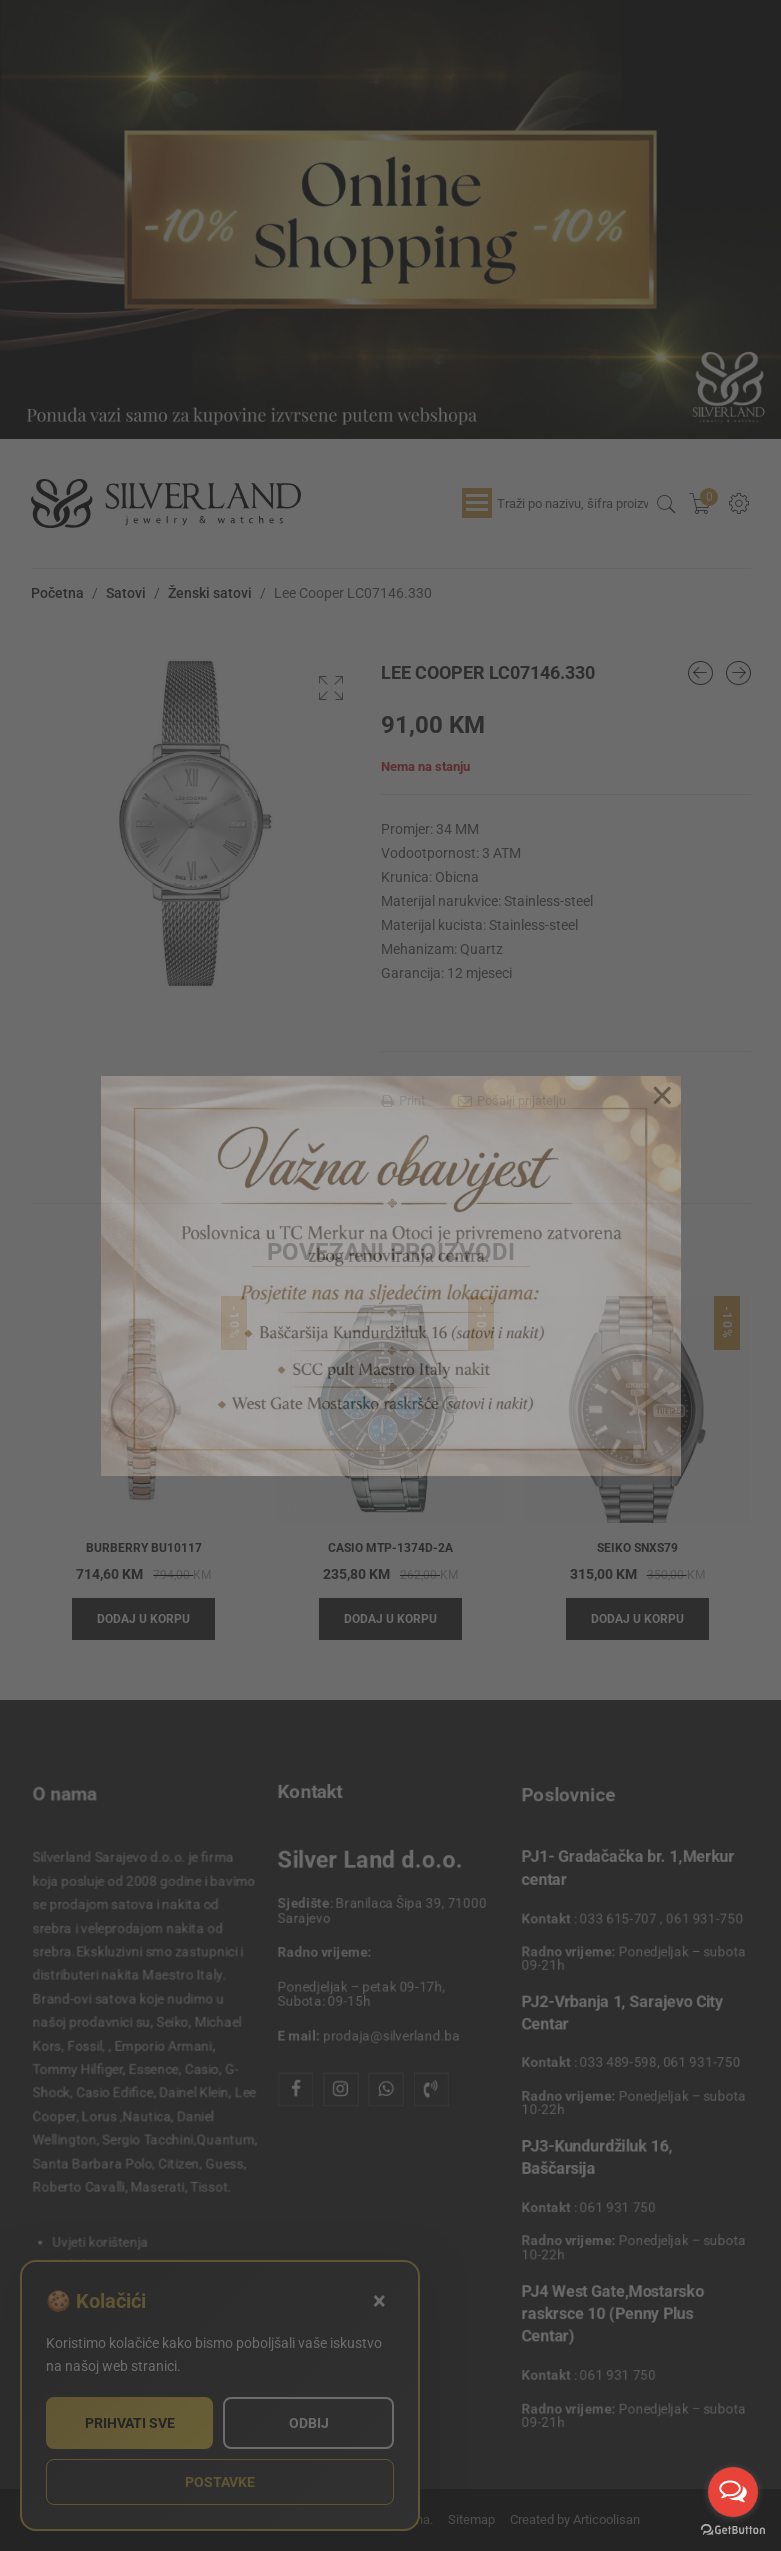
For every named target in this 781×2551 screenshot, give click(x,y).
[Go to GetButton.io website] (733, 2530)
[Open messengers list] (733, 2492)
